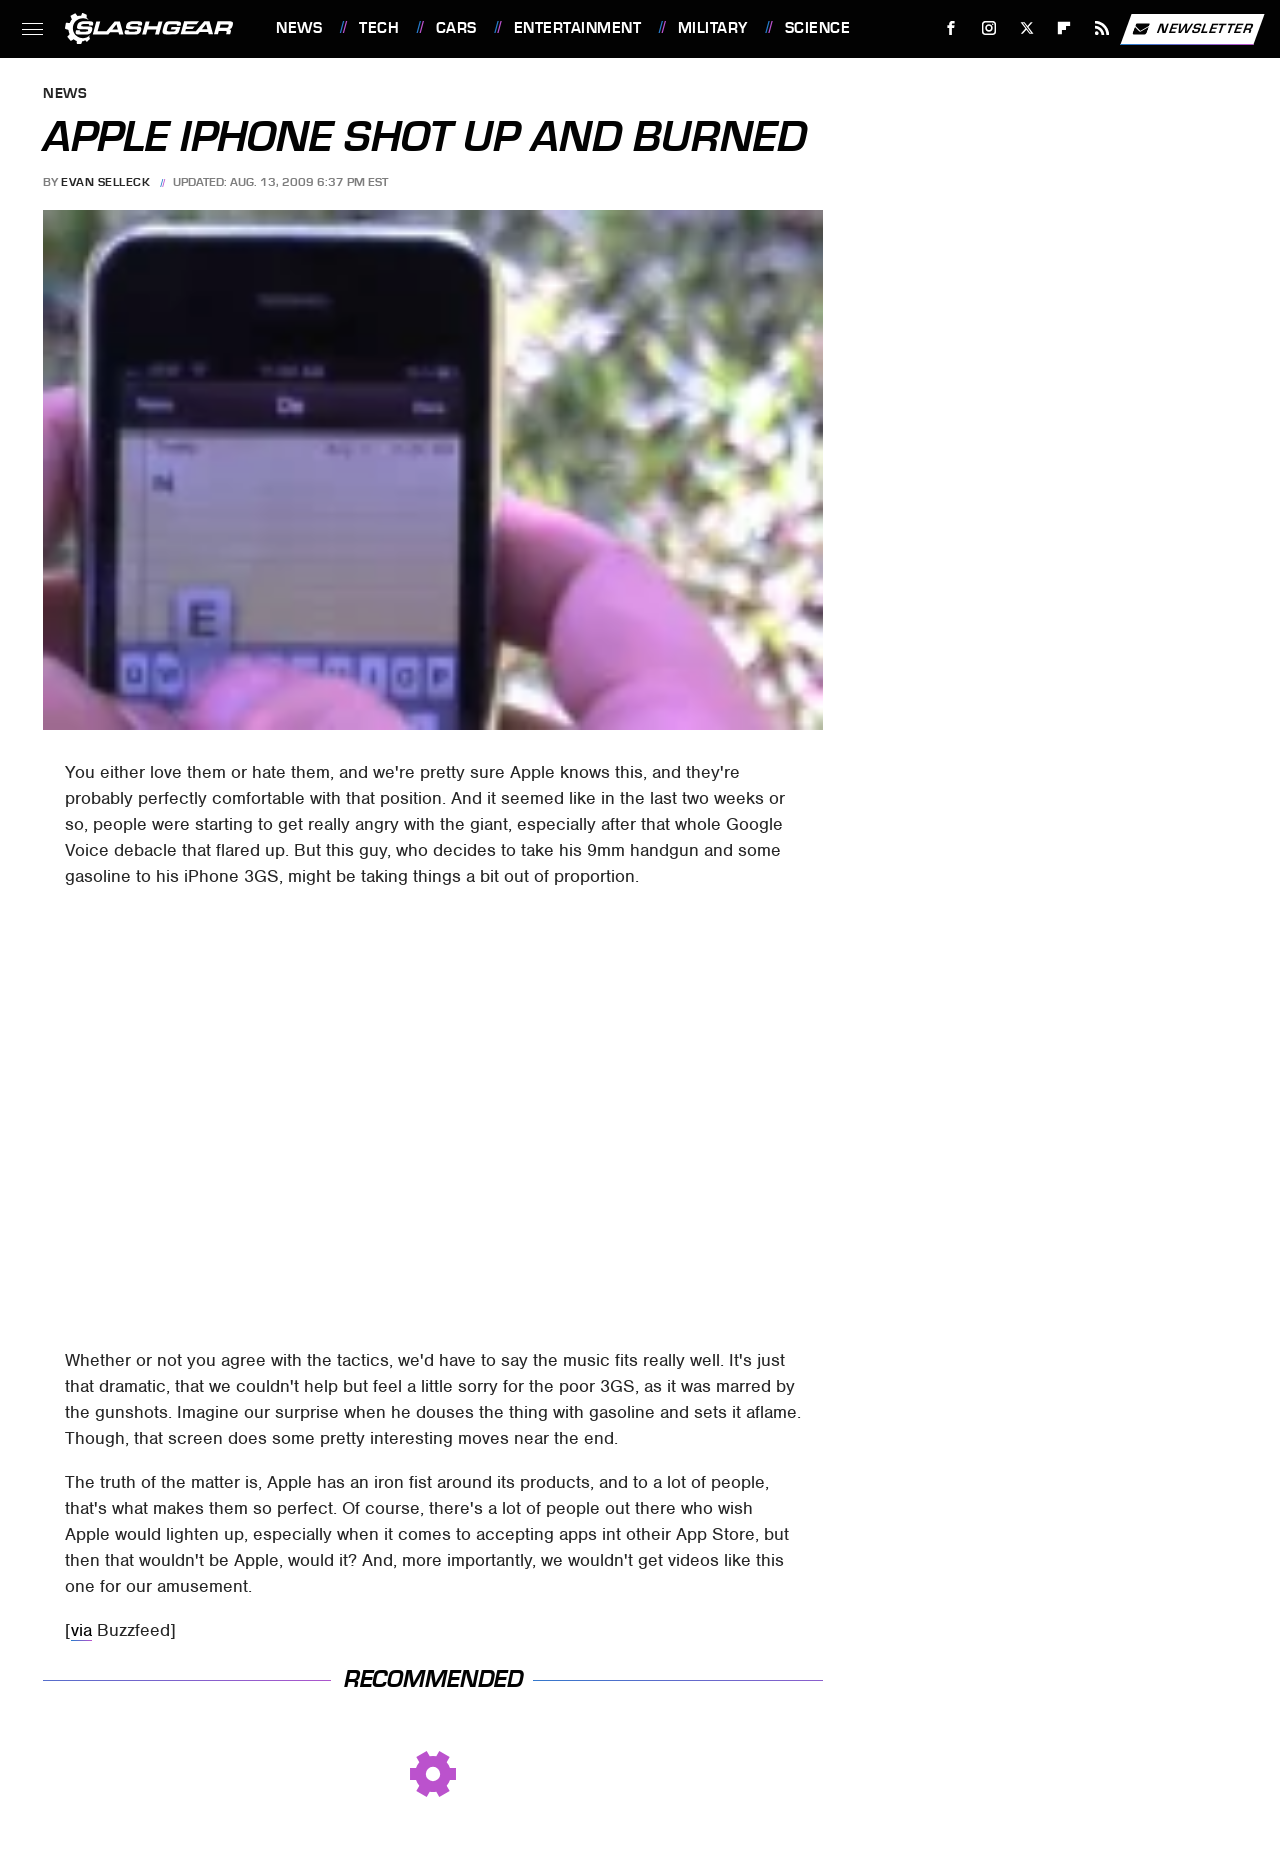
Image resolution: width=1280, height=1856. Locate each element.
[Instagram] (989, 28)
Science (818, 28)
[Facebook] (951, 28)
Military (713, 28)
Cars (456, 28)
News (299, 28)
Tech (379, 28)
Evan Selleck (105, 182)
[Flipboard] (1064, 28)
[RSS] (1102, 28)
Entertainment (578, 28)
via (81, 1630)
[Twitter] (1026, 28)
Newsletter (1192, 29)
